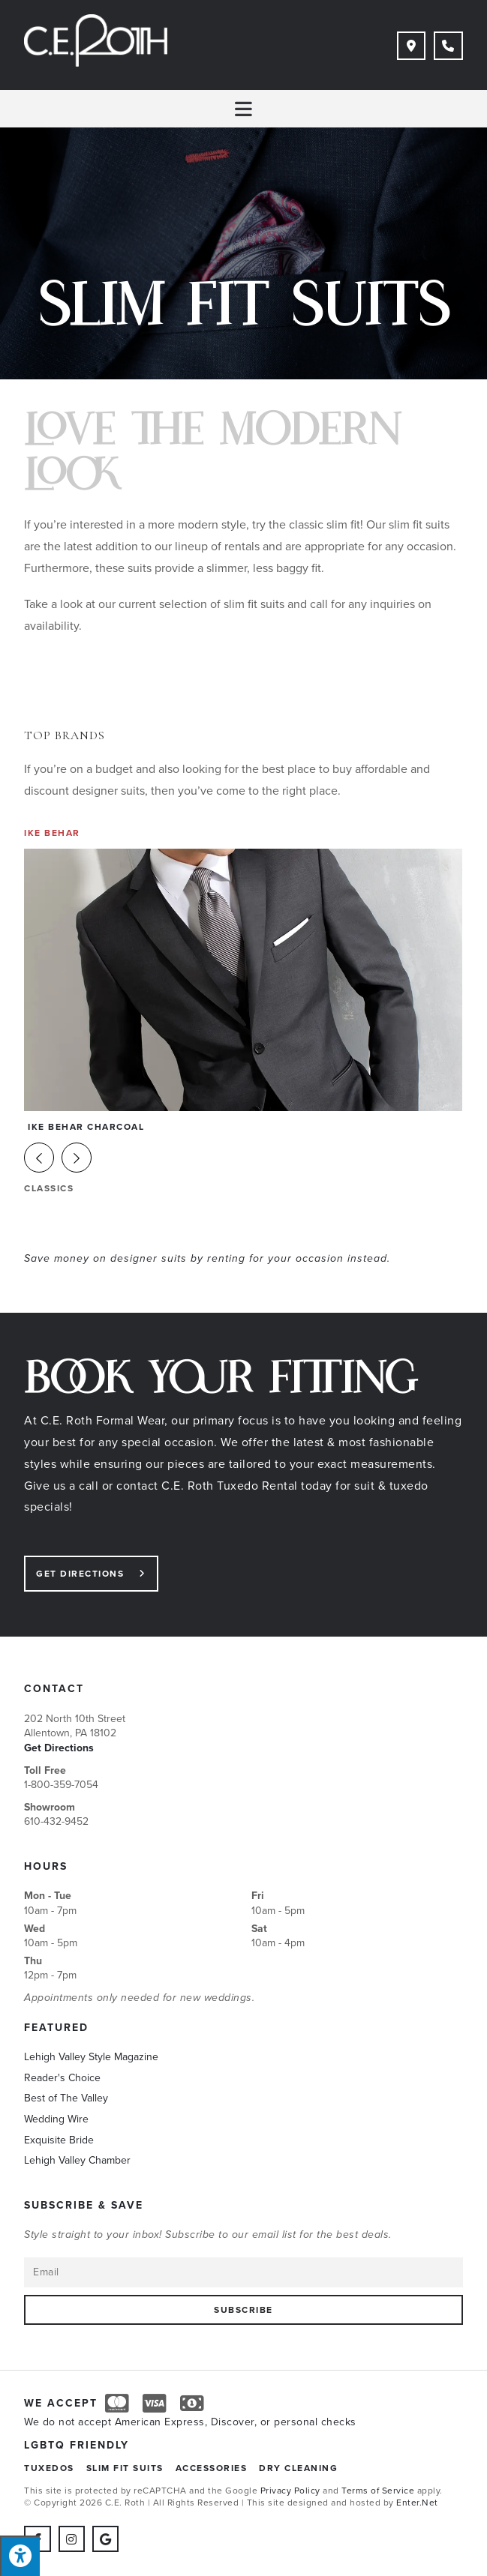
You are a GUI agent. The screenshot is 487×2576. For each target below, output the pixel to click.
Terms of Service (377, 2492)
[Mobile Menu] (243, 108)
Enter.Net (417, 2504)
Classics (49, 1190)
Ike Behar (52, 834)
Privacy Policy (290, 2492)
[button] (77, 1159)
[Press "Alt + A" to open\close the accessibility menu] (20, 2556)
